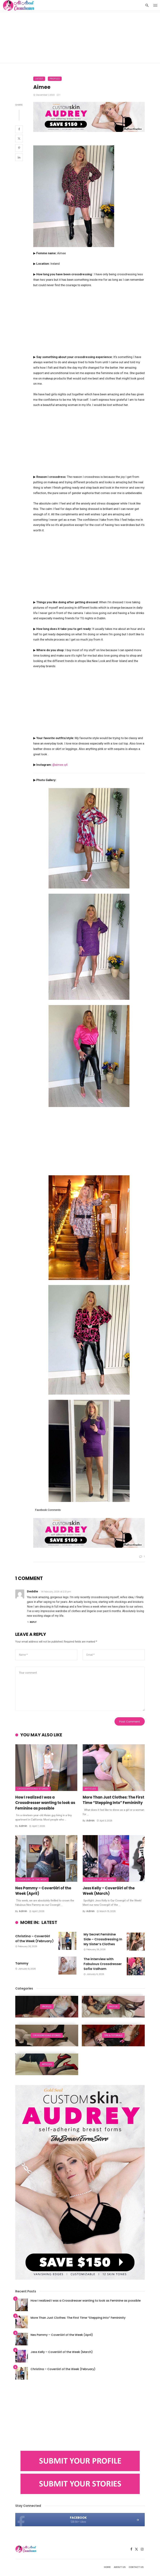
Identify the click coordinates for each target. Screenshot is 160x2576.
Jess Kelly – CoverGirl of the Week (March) (109, 1891)
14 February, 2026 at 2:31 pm (56, 1591)
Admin (23, 1826)
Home (107, 2567)
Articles (90, 1788)
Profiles (55, 78)
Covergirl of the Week (32, 1879)
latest (39, 78)
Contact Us (136, 2567)
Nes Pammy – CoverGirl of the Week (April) (43, 1891)
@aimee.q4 (60, 764)
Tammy (21, 1963)
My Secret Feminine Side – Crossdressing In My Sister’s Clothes (103, 1939)
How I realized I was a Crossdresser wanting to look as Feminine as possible (45, 1803)
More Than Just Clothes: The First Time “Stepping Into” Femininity (113, 1800)
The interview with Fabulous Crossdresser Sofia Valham (103, 1964)
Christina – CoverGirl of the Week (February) (34, 1938)
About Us (120, 2567)
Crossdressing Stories (33, 1788)
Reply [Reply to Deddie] (33, 1622)
